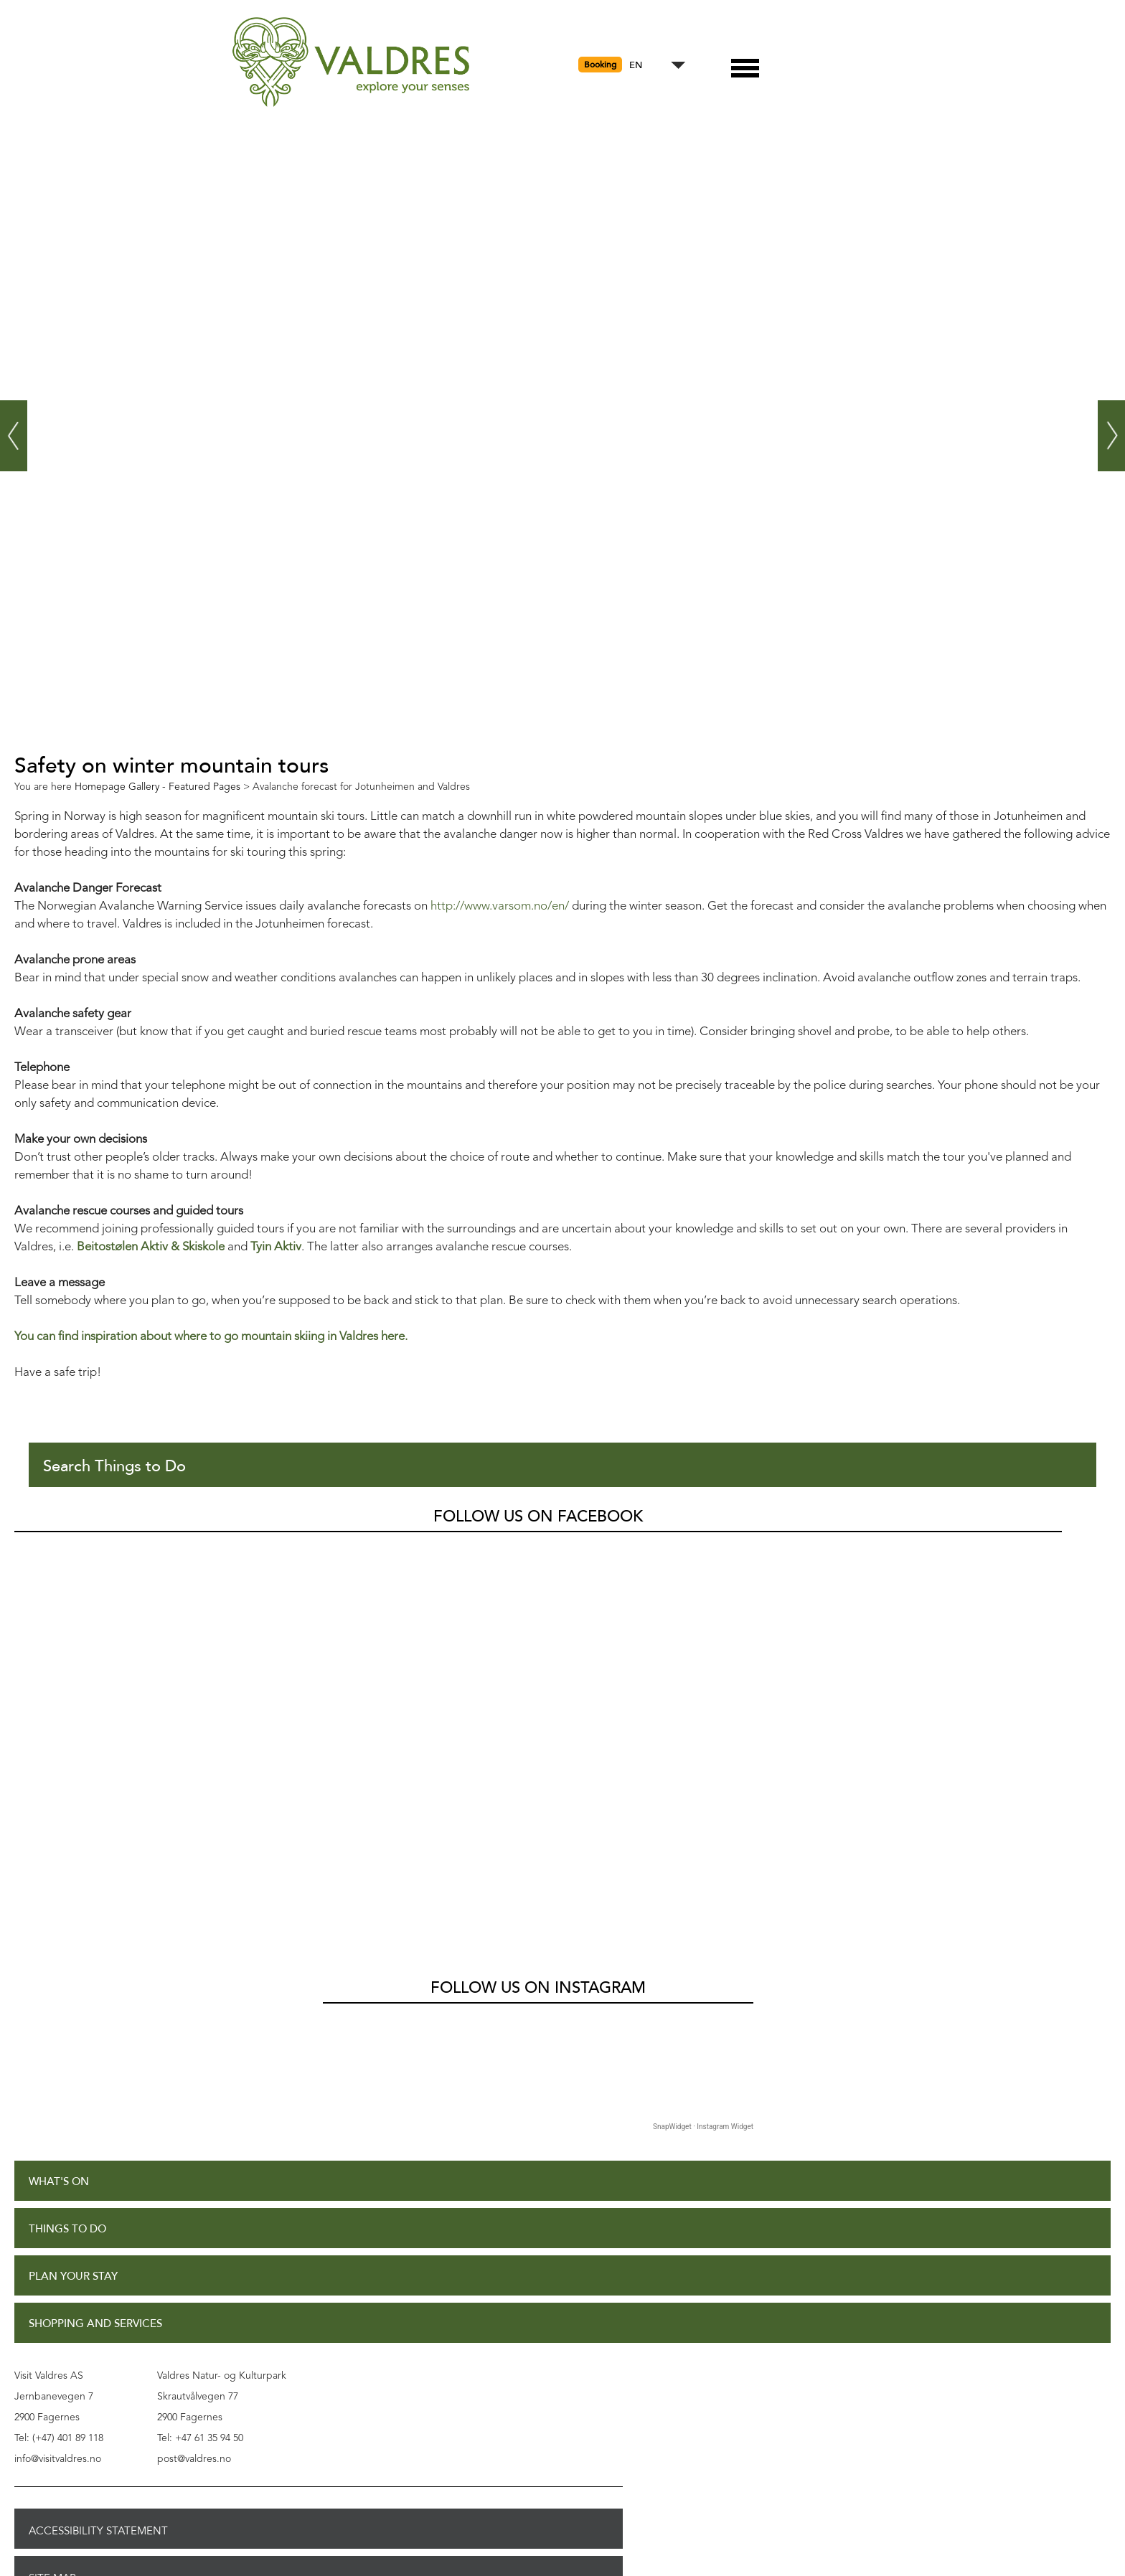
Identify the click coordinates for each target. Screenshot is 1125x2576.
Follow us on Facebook (538, 1516)
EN (635, 65)
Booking (600, 65)
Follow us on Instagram (538, 1987)
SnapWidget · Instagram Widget (703, 2127)
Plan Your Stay (73, 2276)
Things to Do (67, 2229)
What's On (59, 2181)
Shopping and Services (95, 2323)
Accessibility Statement (98, 2530)
